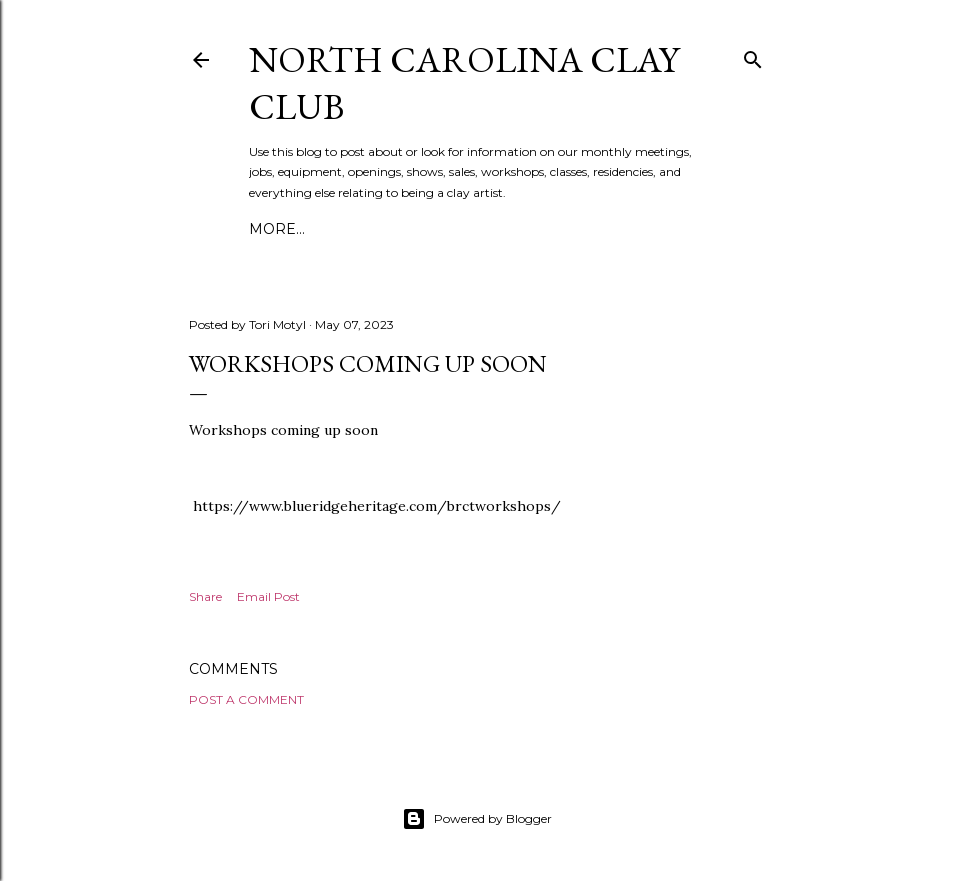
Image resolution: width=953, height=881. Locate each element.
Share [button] (205, 596)
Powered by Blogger (477, 819)
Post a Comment (246, 699)
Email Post (268, 596)
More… (277, 229)
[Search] (753, 55)
